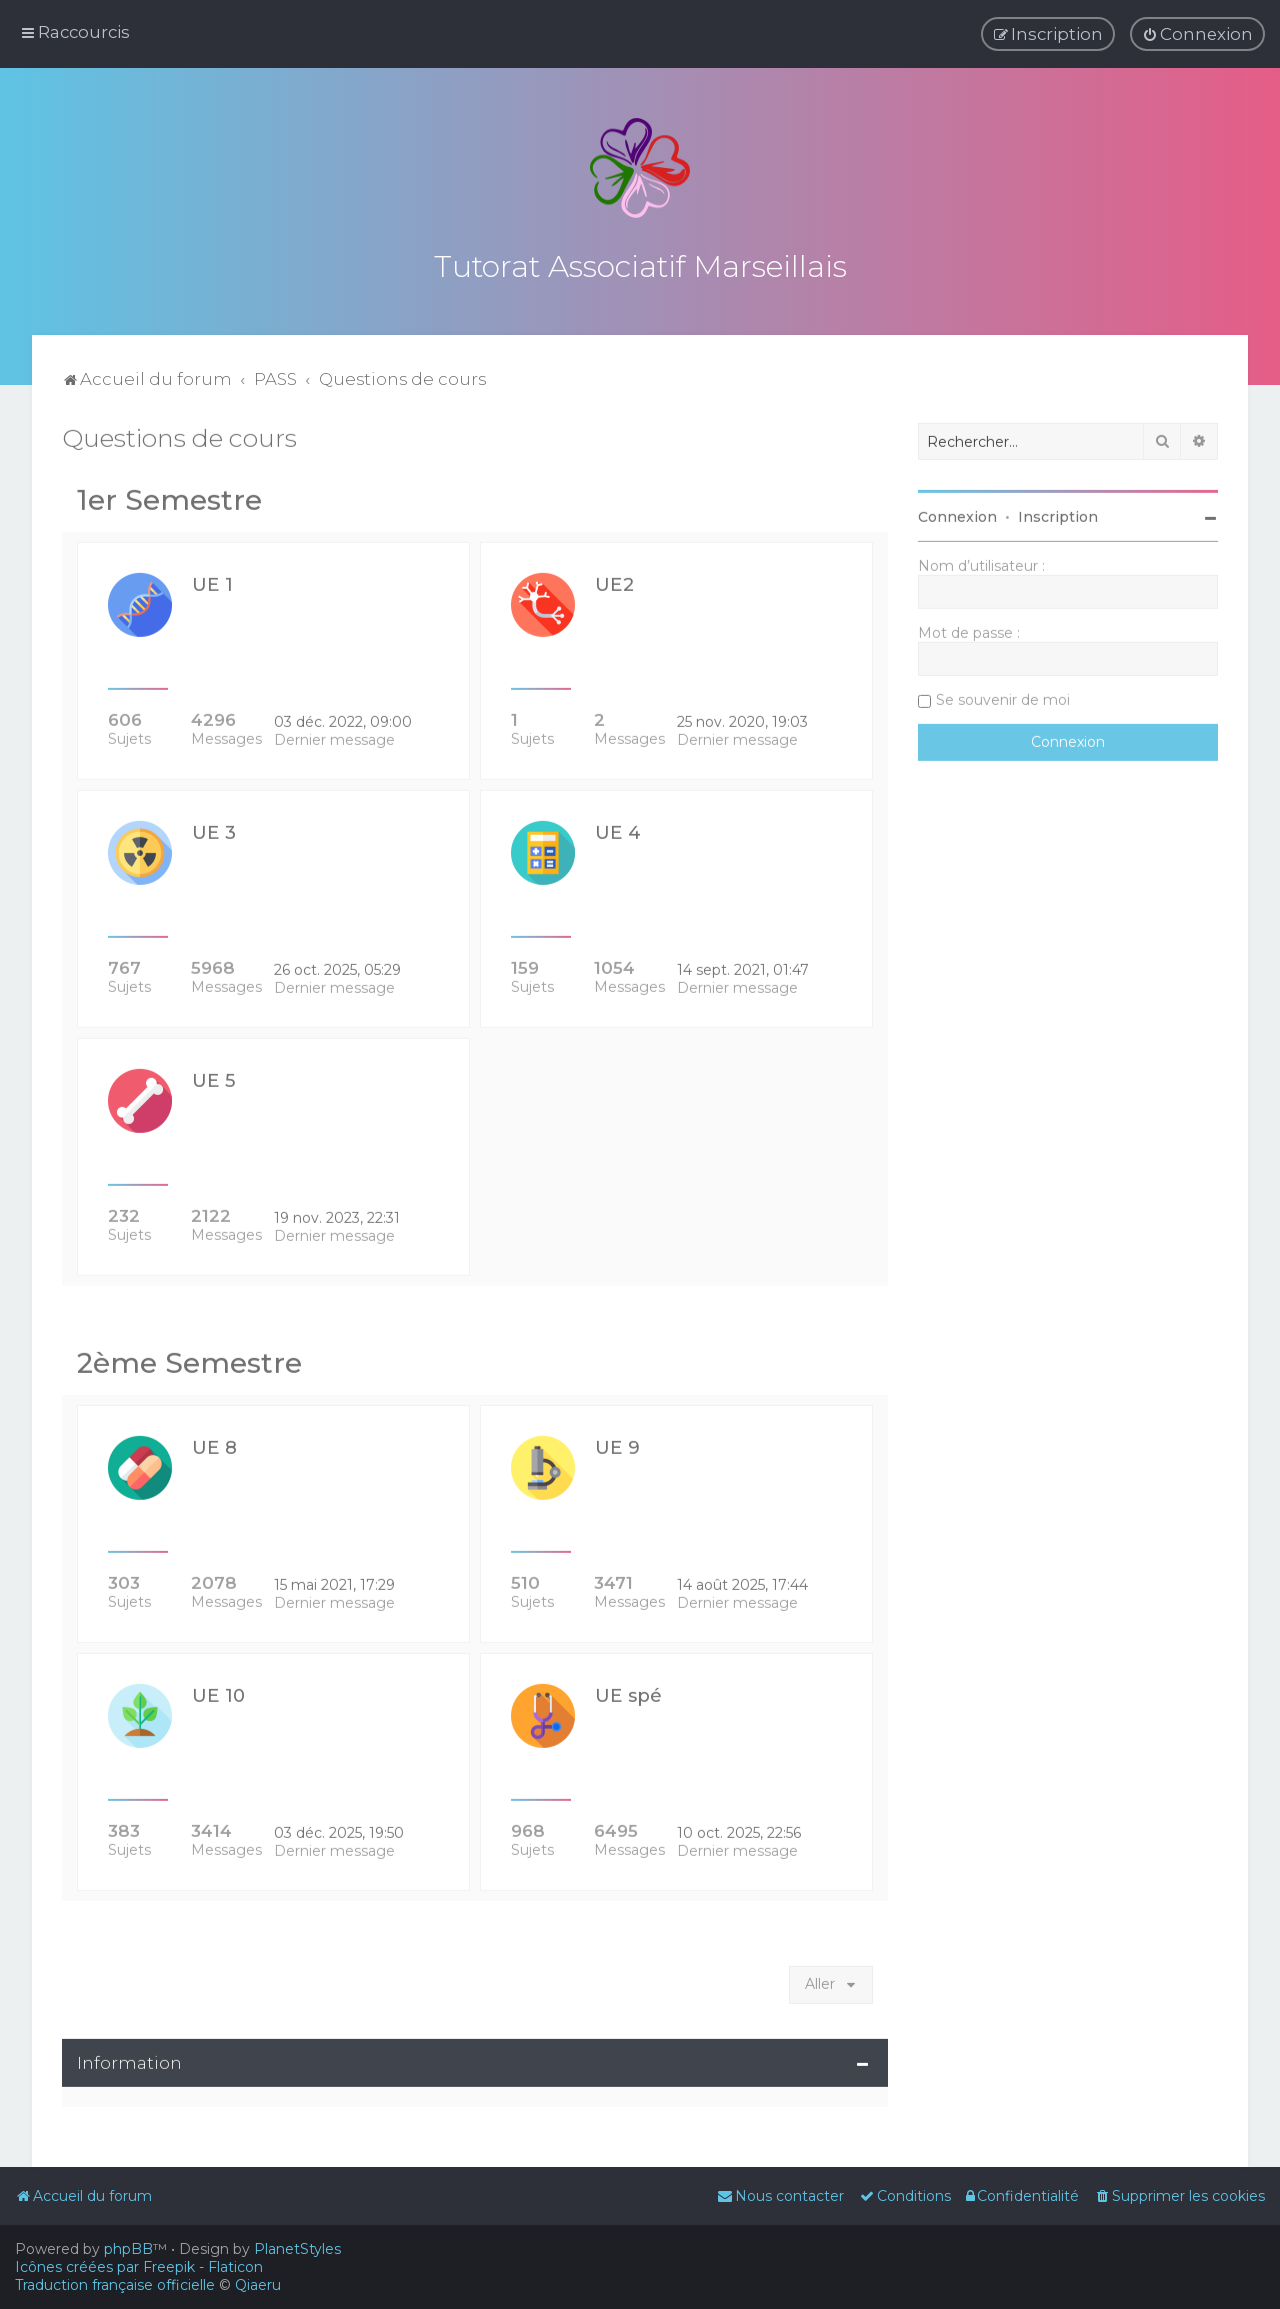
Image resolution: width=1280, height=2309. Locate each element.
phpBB (128, 2249)
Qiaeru (258, 2285)
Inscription (1058, 513)
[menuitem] (1197, 34)
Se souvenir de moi (1003, 696)
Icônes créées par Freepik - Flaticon (139, 2267)
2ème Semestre (189, 1359)
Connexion (957, 513)
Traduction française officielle (115, 2285)
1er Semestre (169, 496)
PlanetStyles (297, 2249)
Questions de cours (179, 434)
